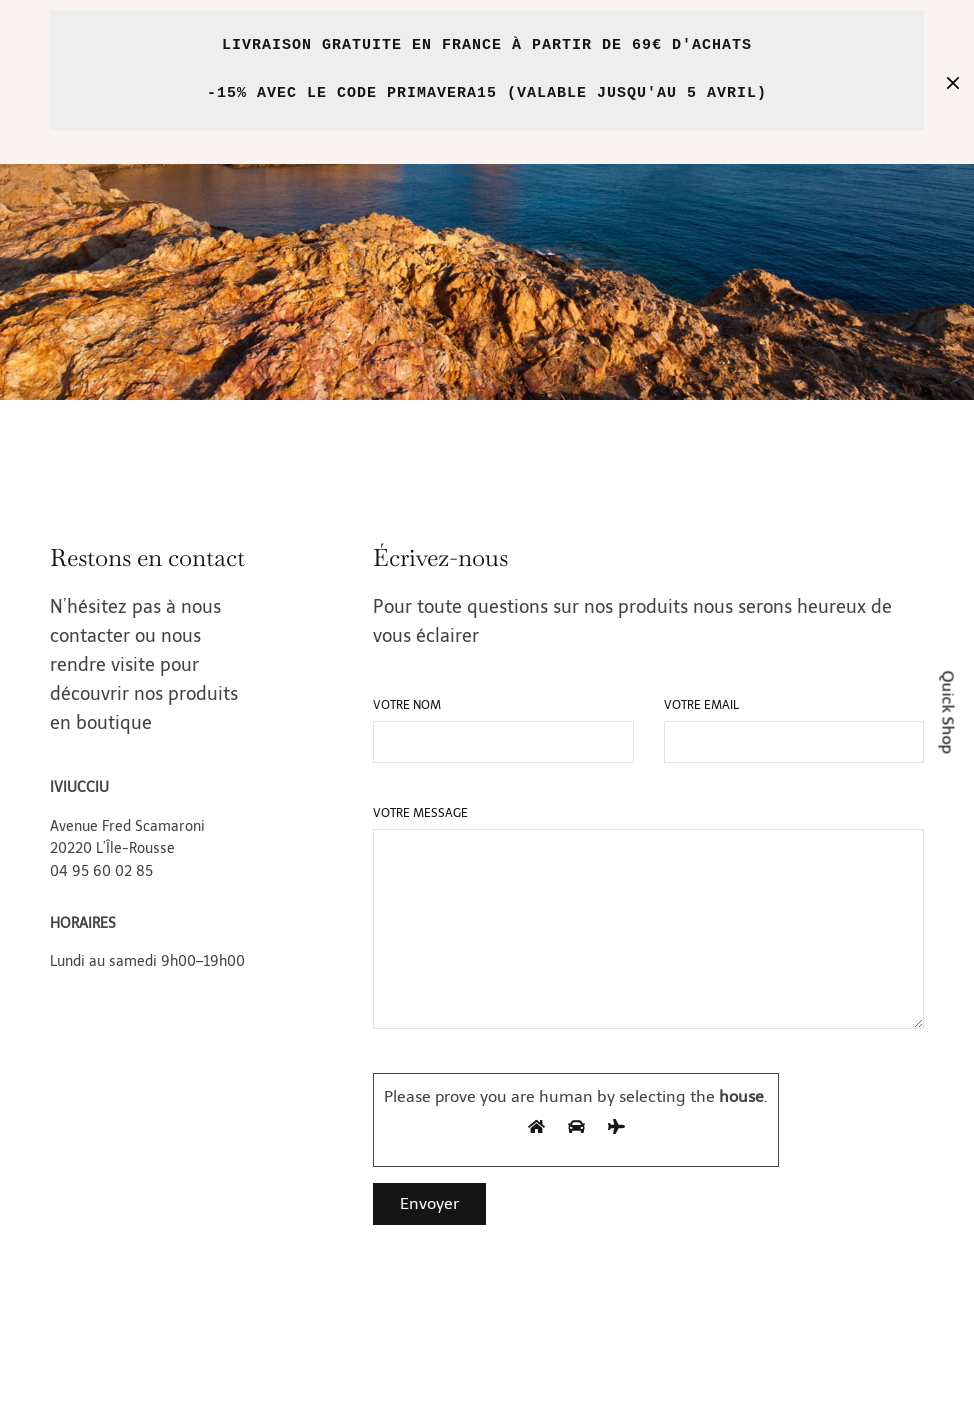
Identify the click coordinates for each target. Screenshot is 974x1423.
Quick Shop (948, 711)
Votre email (701, 705)
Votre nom (407, 705)
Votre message (420, 813)
